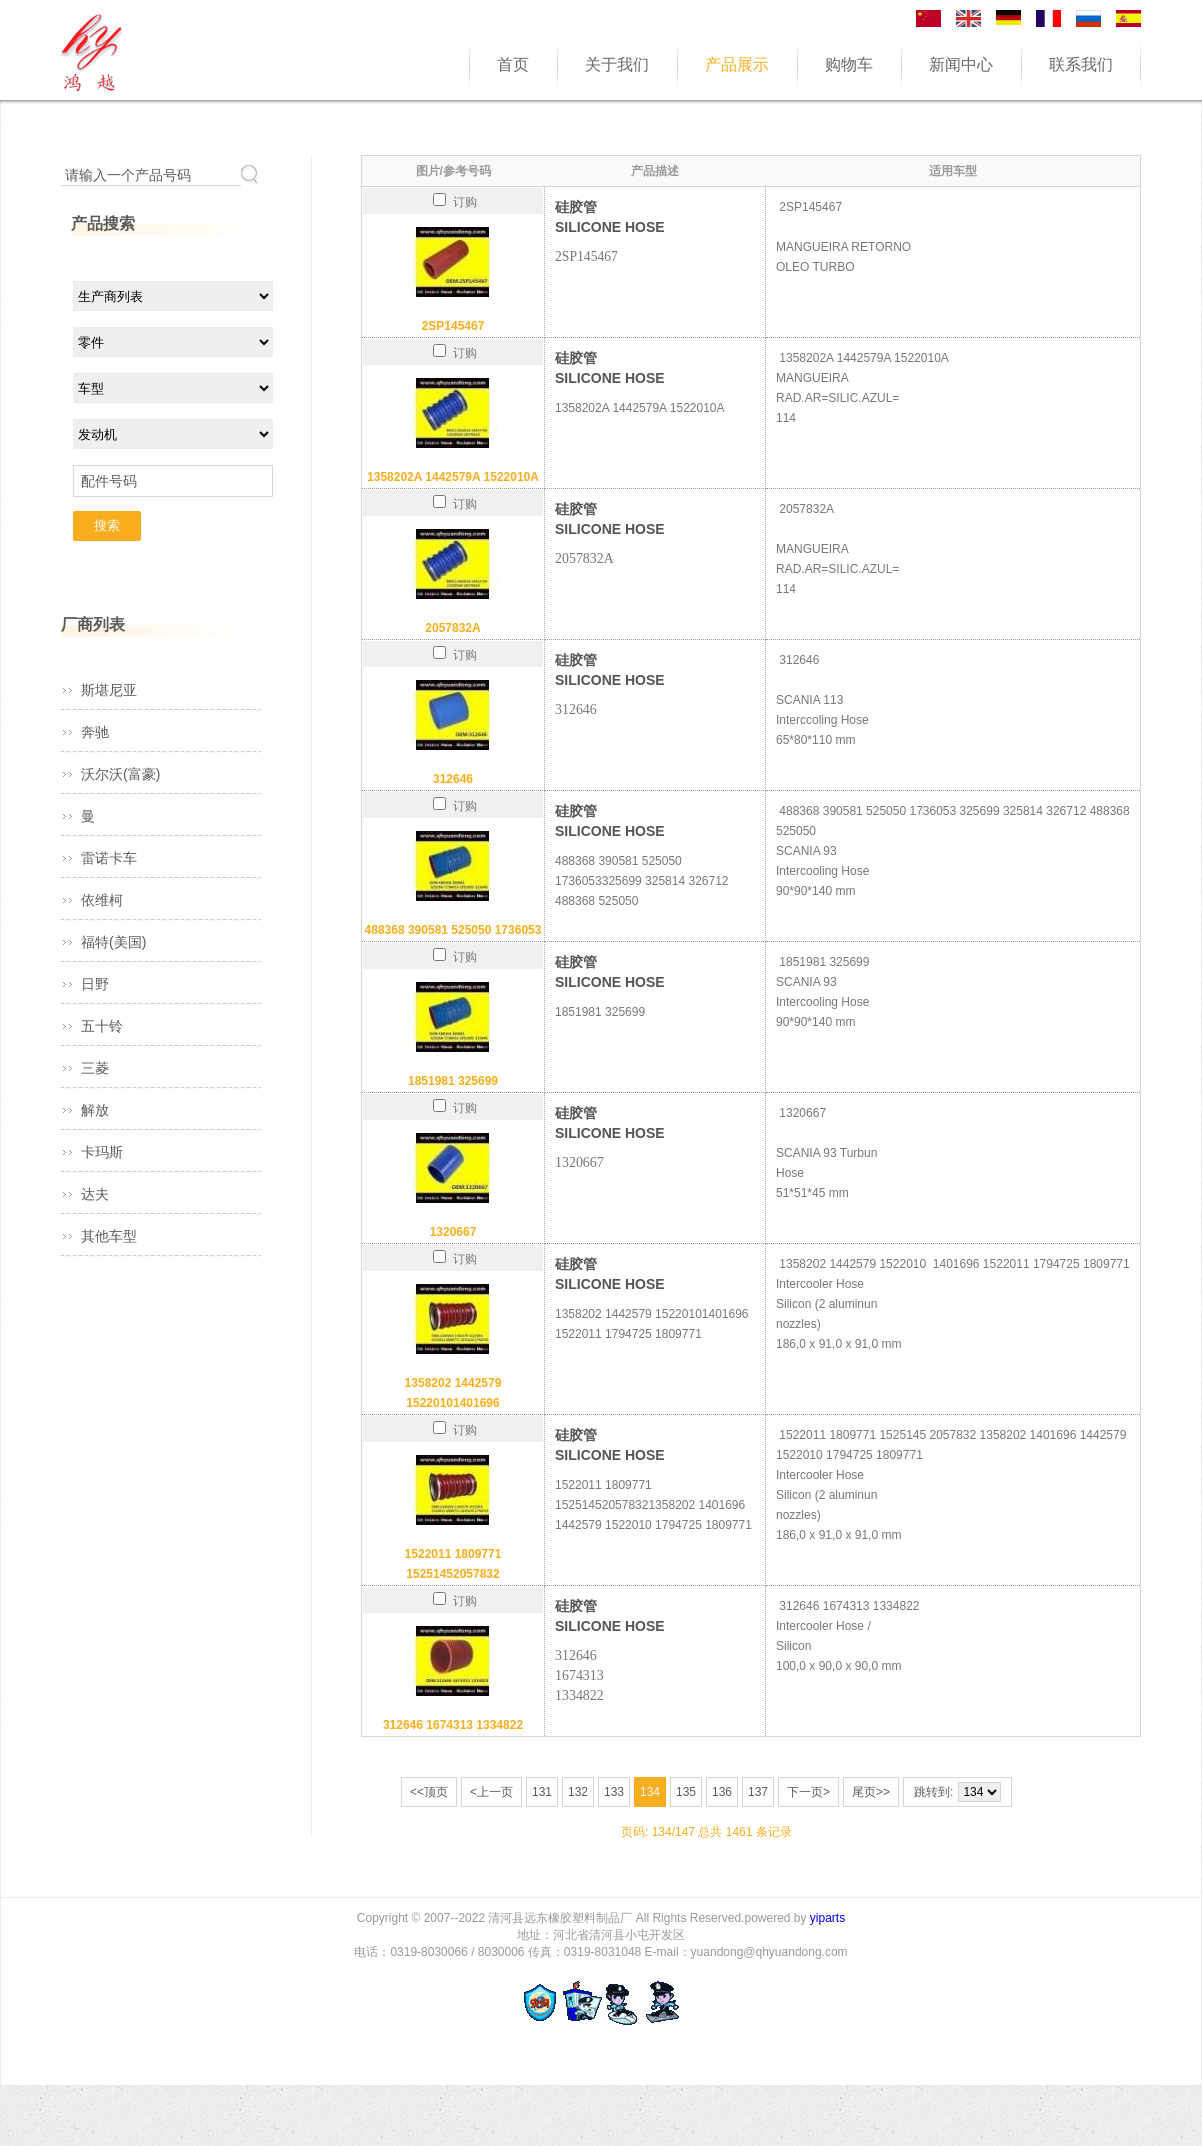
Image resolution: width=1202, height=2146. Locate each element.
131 (542, 1792)
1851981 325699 (453, 1081)
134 (650, 1792)
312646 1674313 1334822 (453, 1725)
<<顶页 (429, 1792)
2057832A (452, 628)
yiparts (827, 1918)
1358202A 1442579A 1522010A (453, 477)
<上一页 (491, 1792)
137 (758, 1792)
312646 (453, 779)
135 (686, 1792)
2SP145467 (453, 326)
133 (614, 1792)
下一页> (808, 1792)
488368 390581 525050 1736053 (453, 930)
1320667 (453, 1232)
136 (722, 1792)
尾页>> (871, 1792)
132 (578, 1792)
